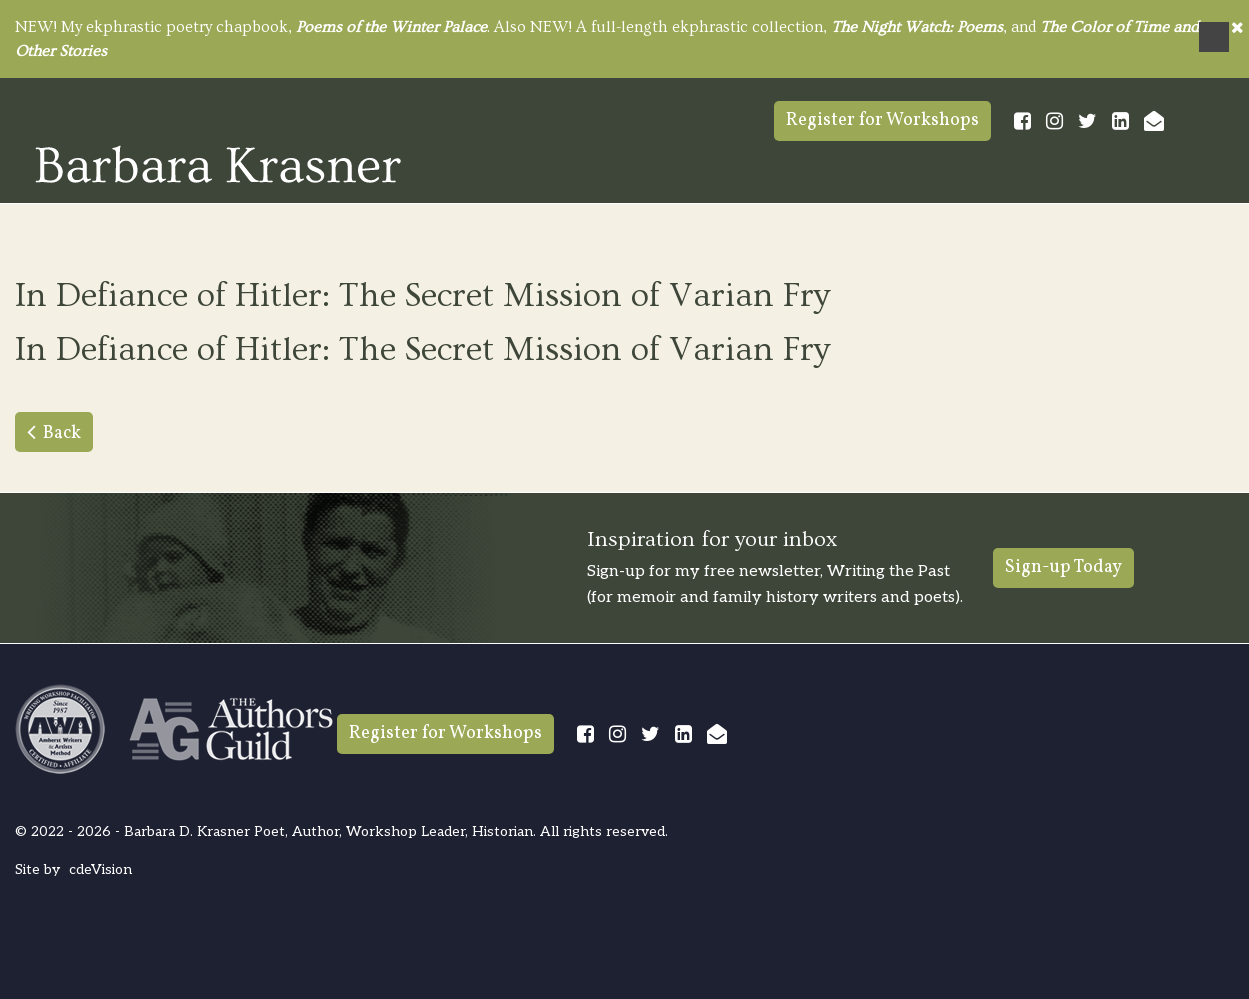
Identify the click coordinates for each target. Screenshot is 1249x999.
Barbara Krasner (218, 164)
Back (62, 433)
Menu (1214, 37)
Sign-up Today (1063, 567)
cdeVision (100, 869)
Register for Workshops (882, 120)
